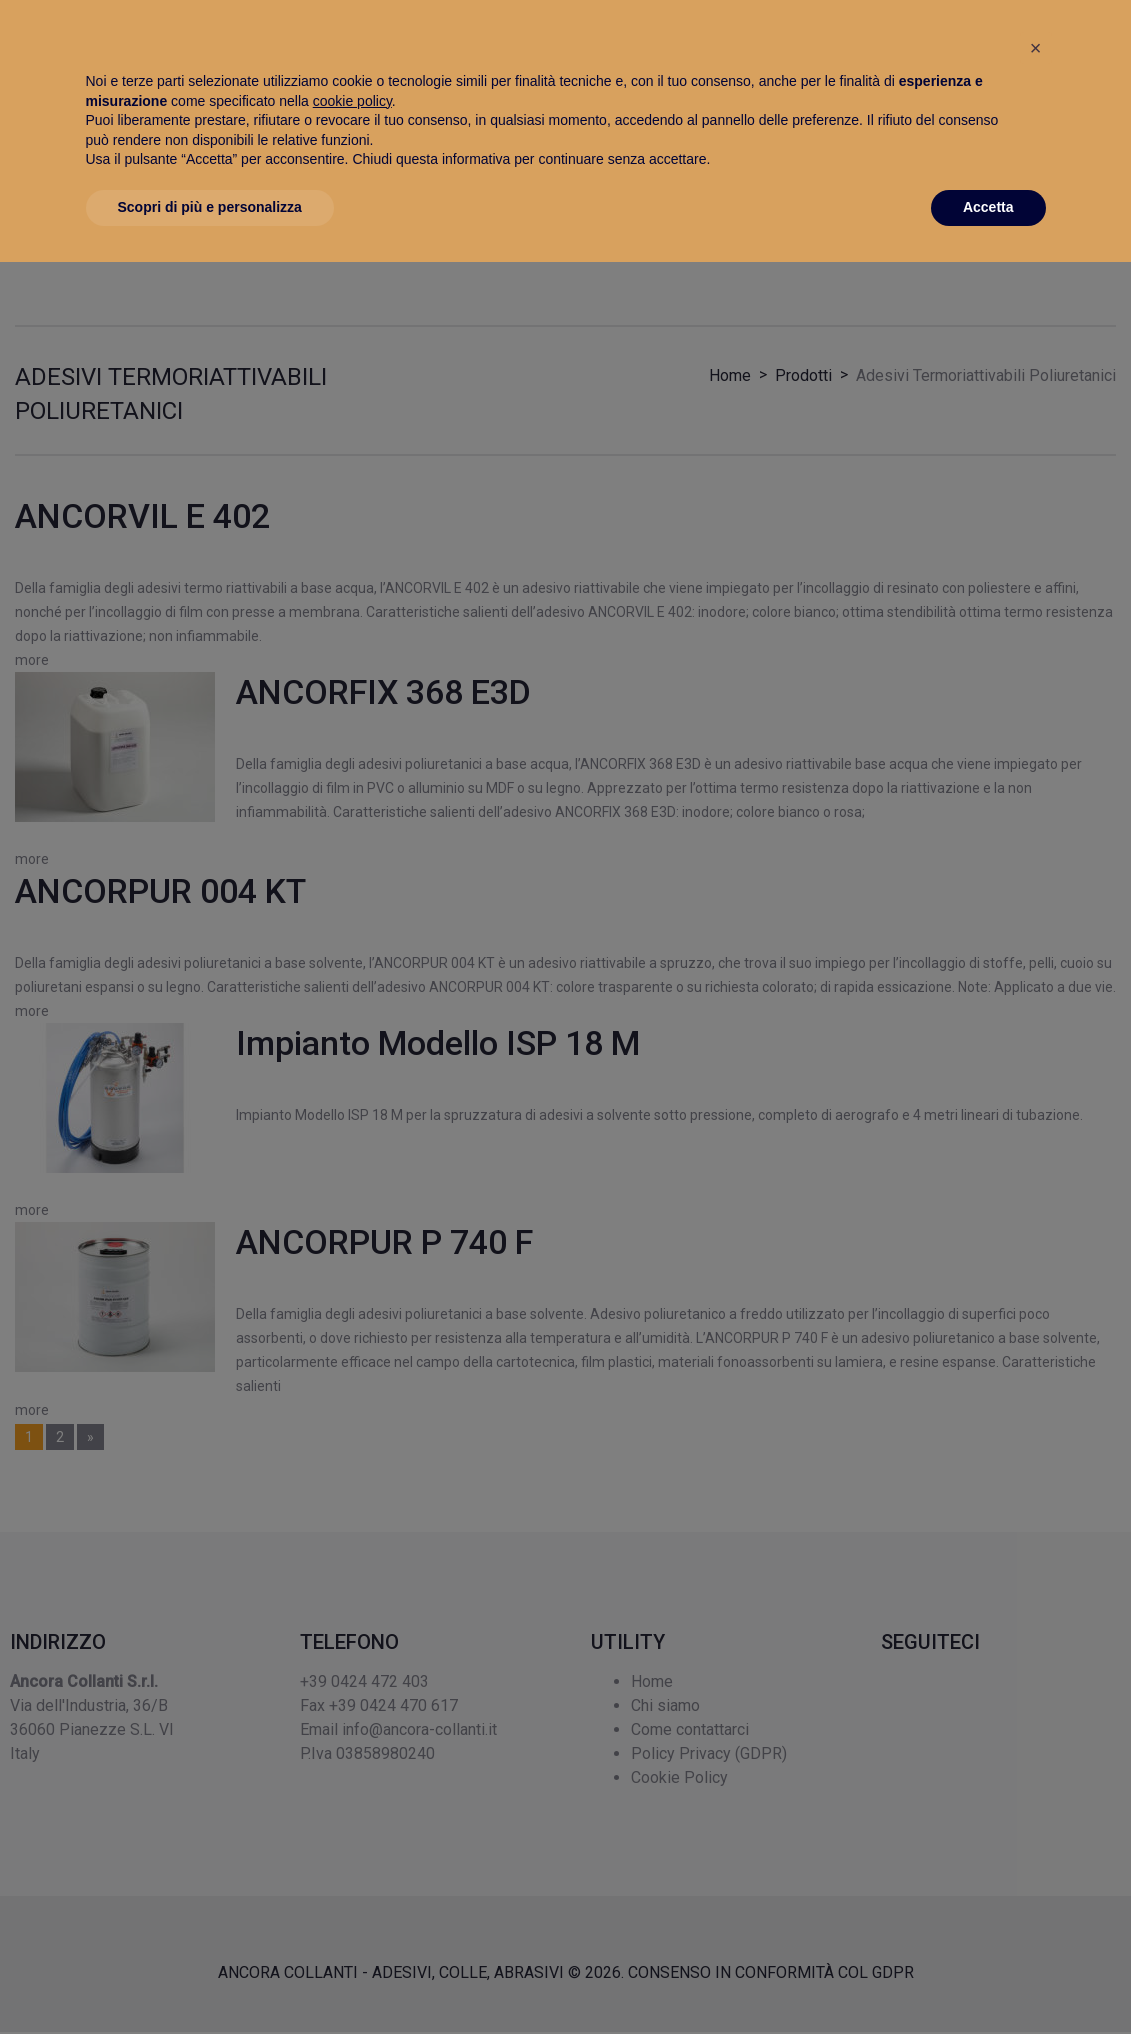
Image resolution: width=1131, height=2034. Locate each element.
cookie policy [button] (352, 1873)
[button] (1036, 1820)
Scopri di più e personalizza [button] (210, 1979)
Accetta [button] (988, 1979)
